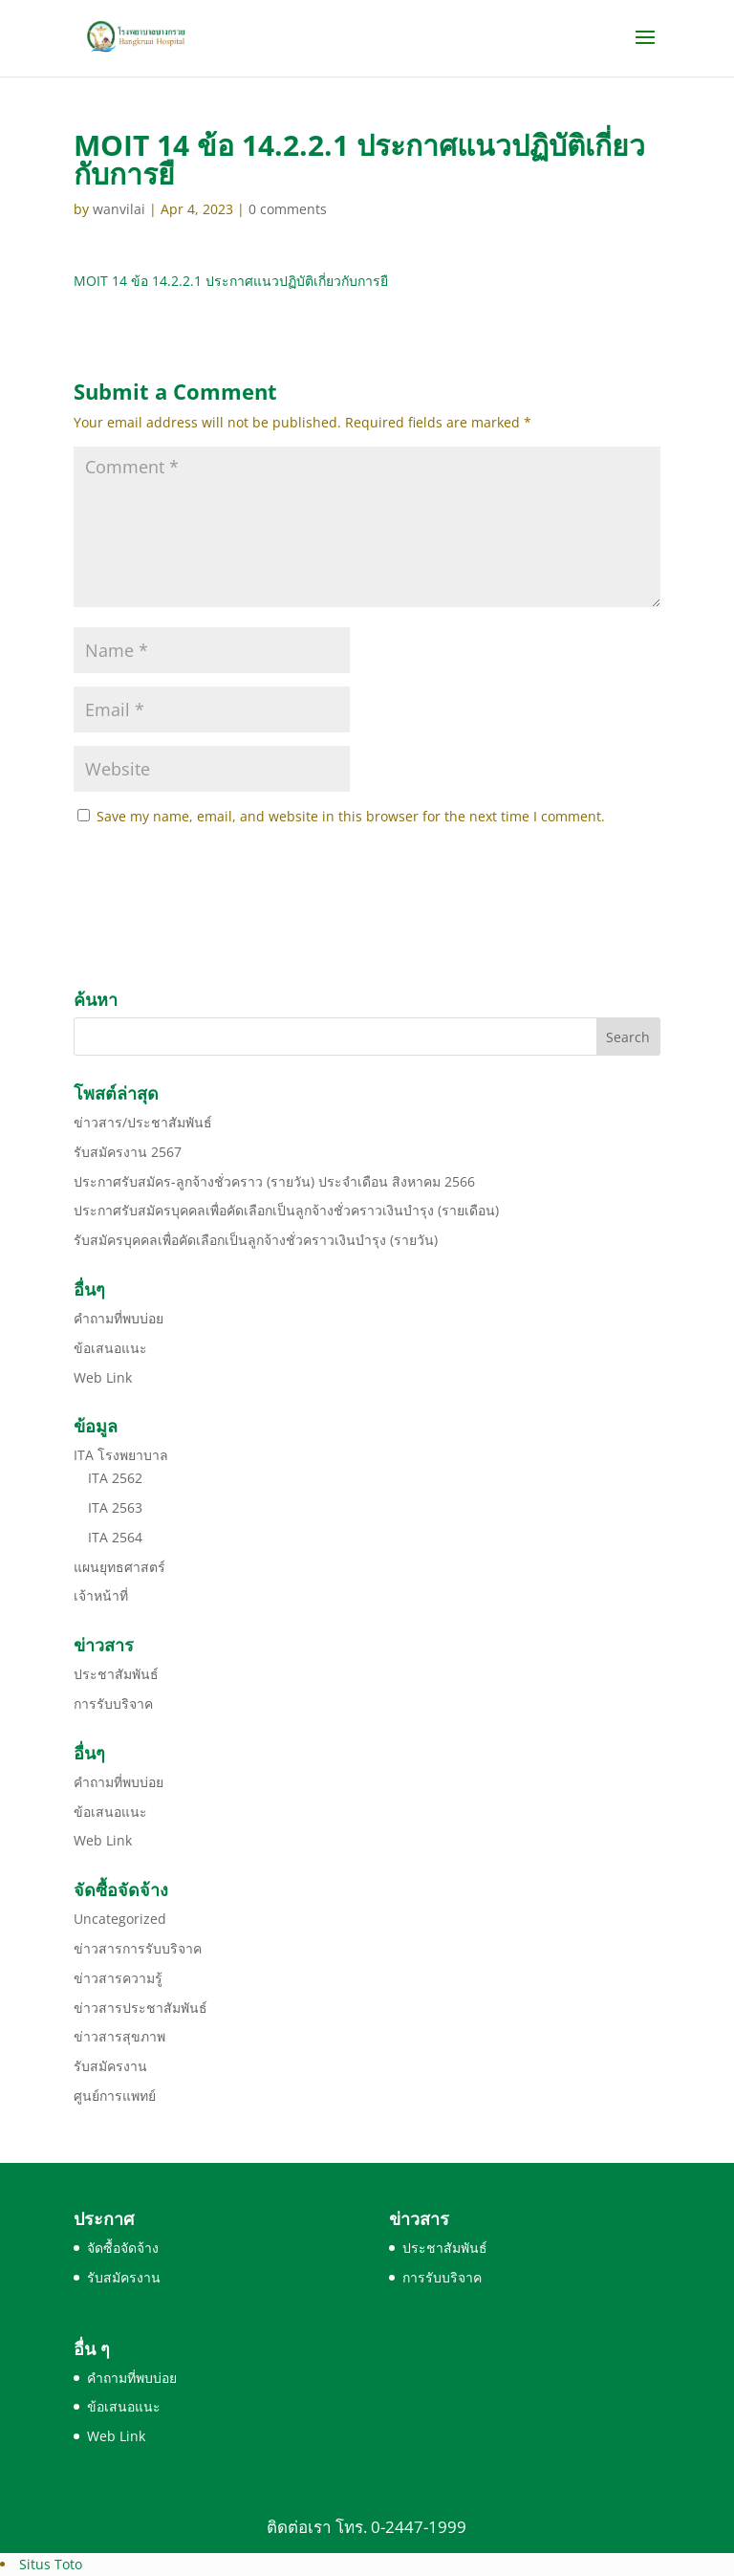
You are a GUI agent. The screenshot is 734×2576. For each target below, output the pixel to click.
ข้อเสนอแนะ (110, 1348)
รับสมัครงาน (110, 2066)
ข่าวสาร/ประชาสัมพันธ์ (143, 1122)
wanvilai (119, 209)
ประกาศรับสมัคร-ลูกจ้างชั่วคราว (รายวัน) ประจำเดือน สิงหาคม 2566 (274, 1181)
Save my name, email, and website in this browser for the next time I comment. (351, 816)
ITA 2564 (115, 1537)
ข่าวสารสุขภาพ (119, 2036)
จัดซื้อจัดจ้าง (123, 2247)
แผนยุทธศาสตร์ (119, 1567)
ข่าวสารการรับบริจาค (138, 1948)
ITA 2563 (115, 1507)
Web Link (103, 1377)
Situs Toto (50, 2564)
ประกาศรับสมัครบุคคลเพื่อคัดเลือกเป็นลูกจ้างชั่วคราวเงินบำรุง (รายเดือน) (286, 1210)
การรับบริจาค (113, 1703)
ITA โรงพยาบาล (121, 1455)
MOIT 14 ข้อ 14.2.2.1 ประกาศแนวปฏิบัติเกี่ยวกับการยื (231, 281)
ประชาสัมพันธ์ (116, 1674)
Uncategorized (120, 1919)
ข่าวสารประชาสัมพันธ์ (140, 2007)
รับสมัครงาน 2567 (128, 1152)
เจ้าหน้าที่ (101, 1595)
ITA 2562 (115, 1478)
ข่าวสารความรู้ (118, 1978)
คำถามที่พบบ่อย (118, 1318)
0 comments (287, 209)
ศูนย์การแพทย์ (115, 2095)
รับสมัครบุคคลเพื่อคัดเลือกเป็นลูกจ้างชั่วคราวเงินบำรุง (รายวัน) (256, 1240)
